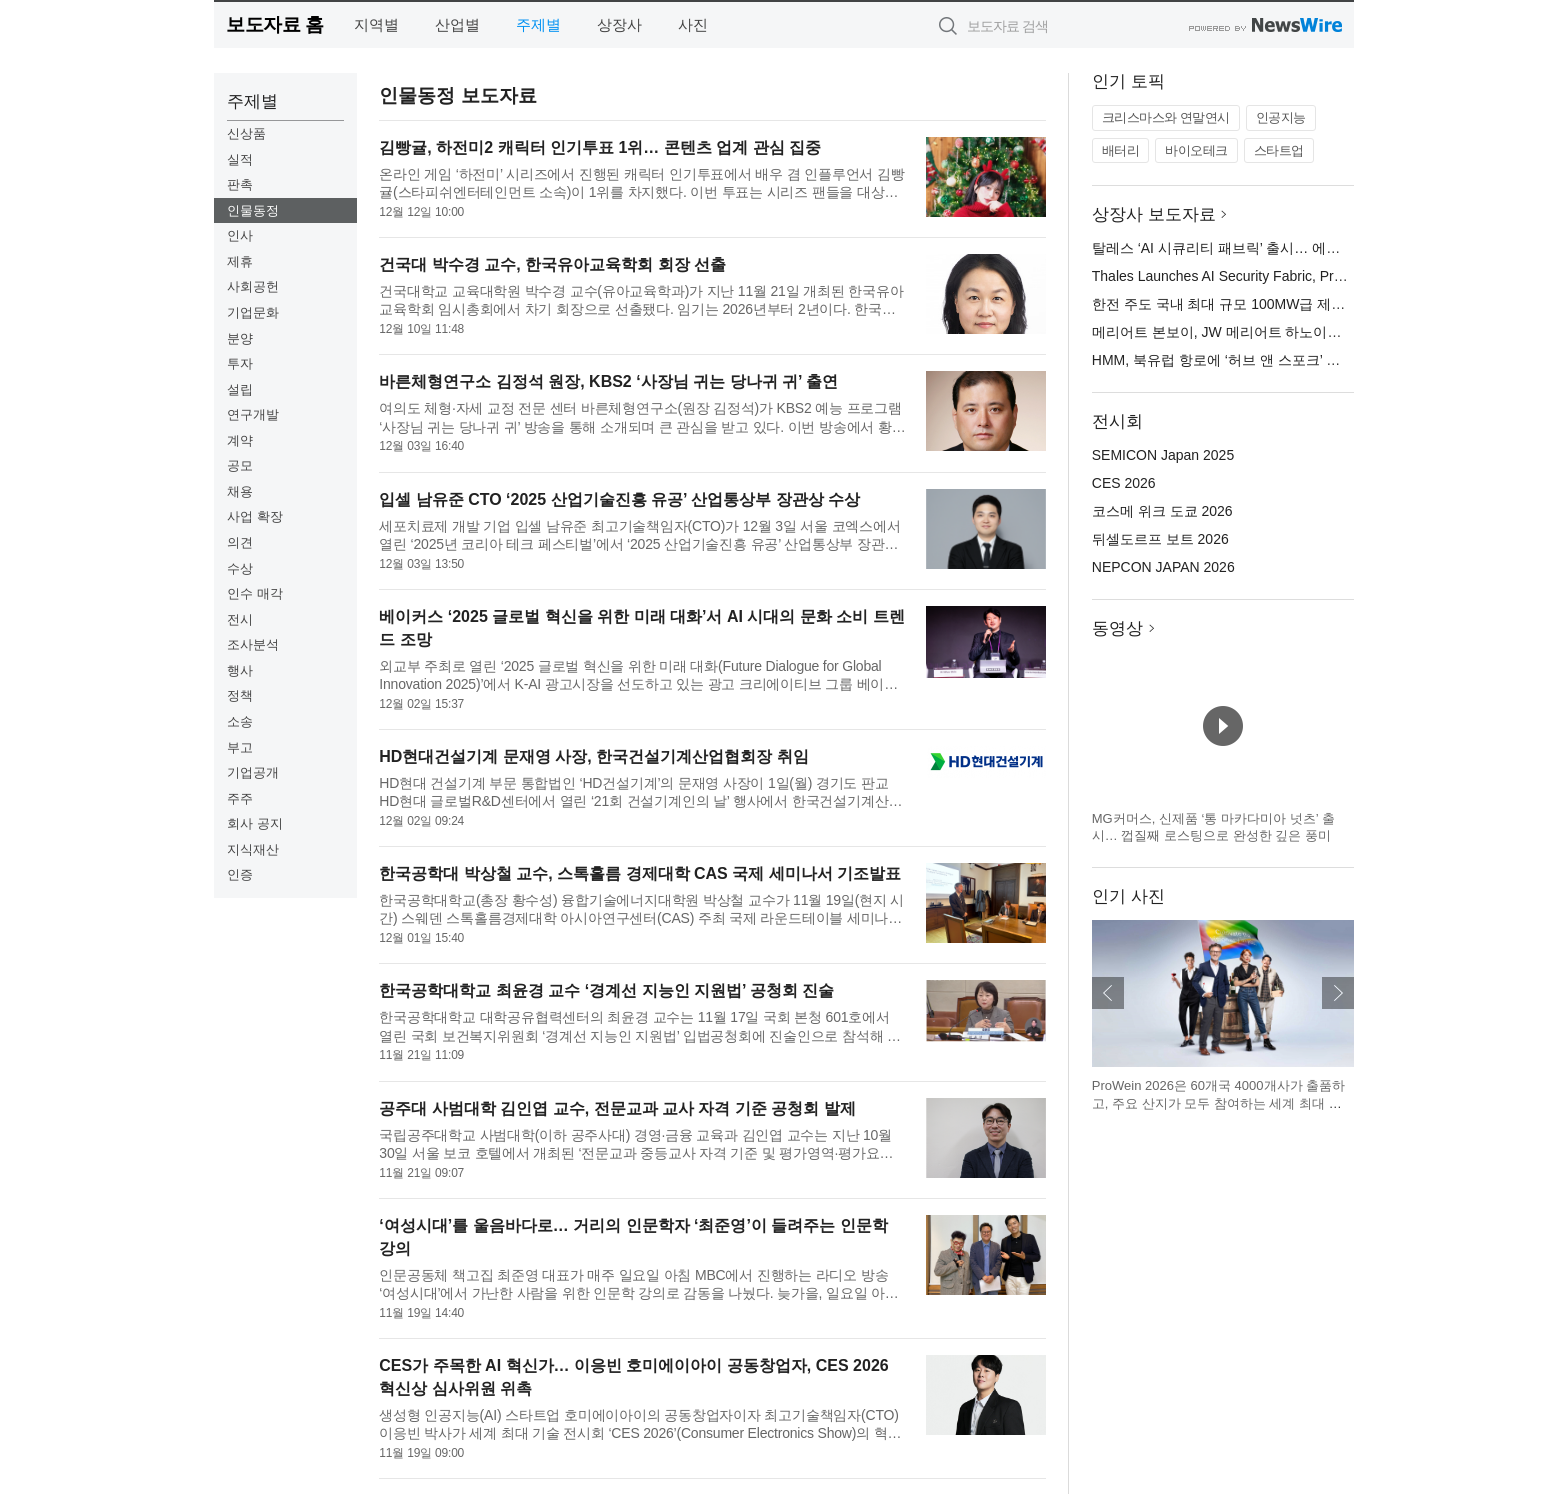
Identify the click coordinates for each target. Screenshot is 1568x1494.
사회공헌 (253, 286)
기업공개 (253, 772)
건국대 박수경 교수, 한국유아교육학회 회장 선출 (552, 264)
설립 (240, 389)
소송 (240, 721)
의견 (240, 542)
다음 (1338, 993)
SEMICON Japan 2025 (1163, 455)
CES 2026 (1124, 483)
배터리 (1121, 150)
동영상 (1117, 628)
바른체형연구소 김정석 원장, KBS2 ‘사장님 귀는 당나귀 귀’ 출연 (608, 381)
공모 (240, 465)
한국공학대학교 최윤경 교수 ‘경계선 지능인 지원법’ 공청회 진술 (606, 990)
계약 (240, 440)
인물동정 (253, 210)
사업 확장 (255, 516)
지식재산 (253, 849)
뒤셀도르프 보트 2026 (1160, 539)
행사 (240, 670)
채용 (240, 491)
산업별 (457, 24)
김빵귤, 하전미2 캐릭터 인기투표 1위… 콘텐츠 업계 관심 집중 (600, 147)
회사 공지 (255, 823)
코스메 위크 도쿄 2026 (1162, 511)
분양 (240, 338)
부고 (240, 747)
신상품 (246, 133)
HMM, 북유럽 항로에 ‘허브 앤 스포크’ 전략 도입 (1239, 360)
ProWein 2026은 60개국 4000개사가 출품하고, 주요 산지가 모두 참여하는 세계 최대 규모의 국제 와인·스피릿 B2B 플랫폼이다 (1218, 1103)
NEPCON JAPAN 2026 (1163, 567)
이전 (1108, 993)
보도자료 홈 (274, 24)
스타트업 (1279, 150)
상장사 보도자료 (1154, 214)
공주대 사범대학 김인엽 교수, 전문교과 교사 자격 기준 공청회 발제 (617, 1108)
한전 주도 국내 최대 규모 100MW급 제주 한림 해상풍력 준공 (1280, 304)
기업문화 (253, 312)
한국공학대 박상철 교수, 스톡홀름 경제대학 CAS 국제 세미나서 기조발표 (640, 873)
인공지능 (1281, 117)
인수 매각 (255, 593)
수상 (240, 568)
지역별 (376, 24)
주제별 (538, 24)
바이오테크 (1196, 150)
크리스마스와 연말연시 (1166, 117)
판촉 (240, 184)
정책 (240, 695)
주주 (240, 798)
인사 (240, 235)
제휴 (240, 261)
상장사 (619, 24)
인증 (240, 874)
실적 (240, 159)
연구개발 (253, 414)
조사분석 (253, 644)
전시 (240, 619)
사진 (693, 24)
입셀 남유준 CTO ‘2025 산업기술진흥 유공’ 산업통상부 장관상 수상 (619, 499)
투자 (240, 363)
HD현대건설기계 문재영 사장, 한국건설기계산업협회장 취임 (593, 756)
